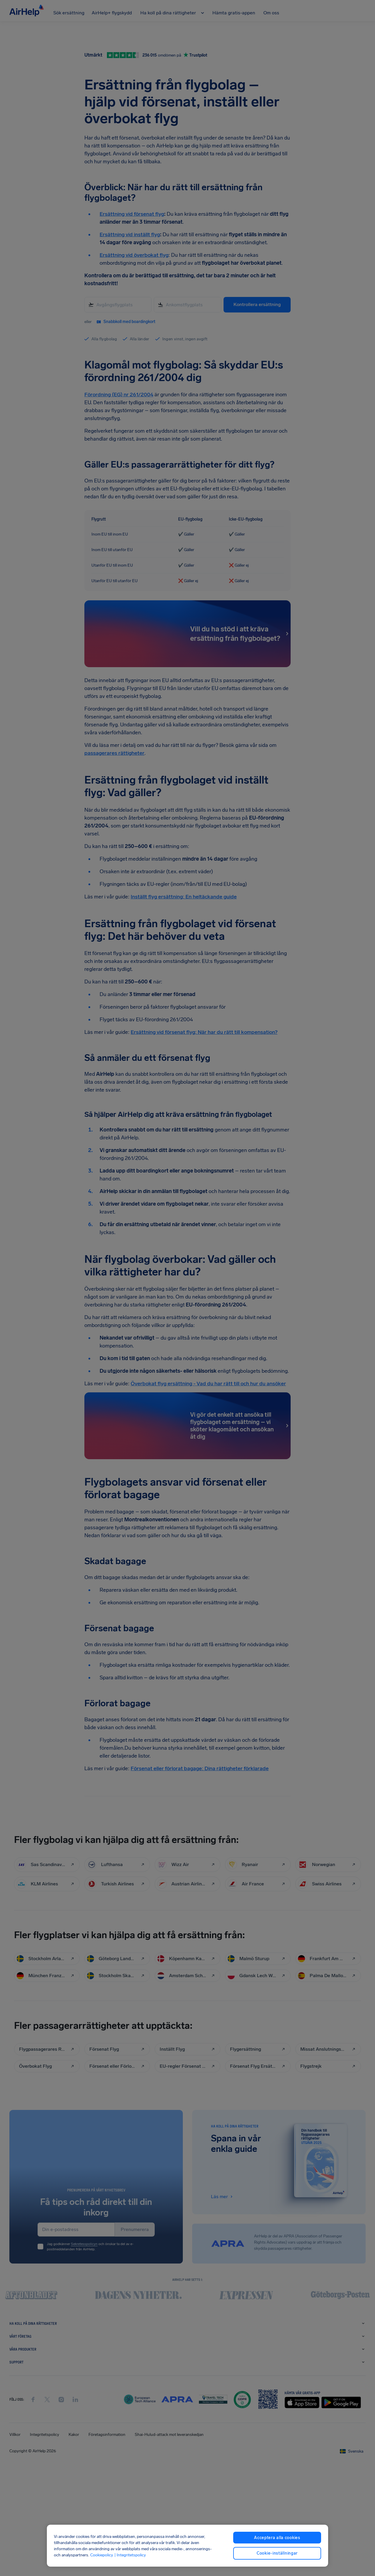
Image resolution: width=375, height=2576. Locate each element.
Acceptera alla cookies (277, 2537)
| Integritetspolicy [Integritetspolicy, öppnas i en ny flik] (130, 2555)
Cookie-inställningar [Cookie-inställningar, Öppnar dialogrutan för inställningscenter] (277, 2553)
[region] (187, 2546)
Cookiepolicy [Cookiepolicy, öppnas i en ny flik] (101, 2555)
